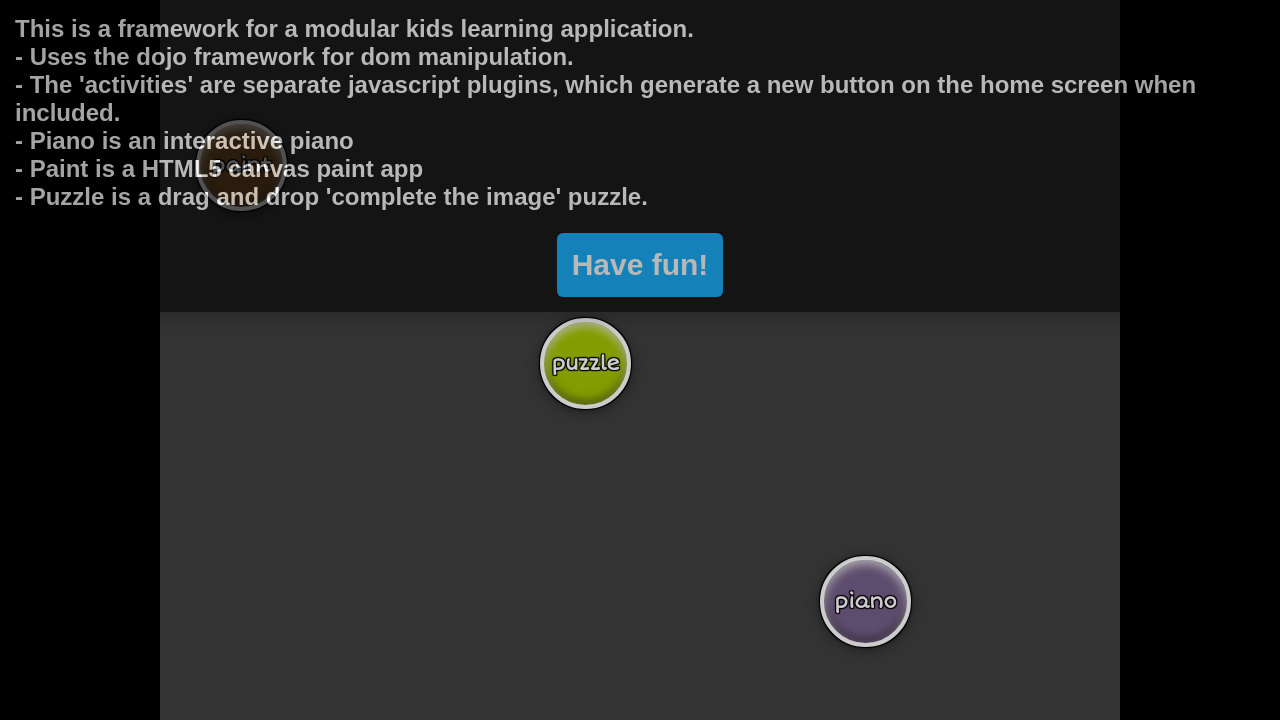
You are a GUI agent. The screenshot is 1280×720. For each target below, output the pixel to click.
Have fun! (640, 201)
